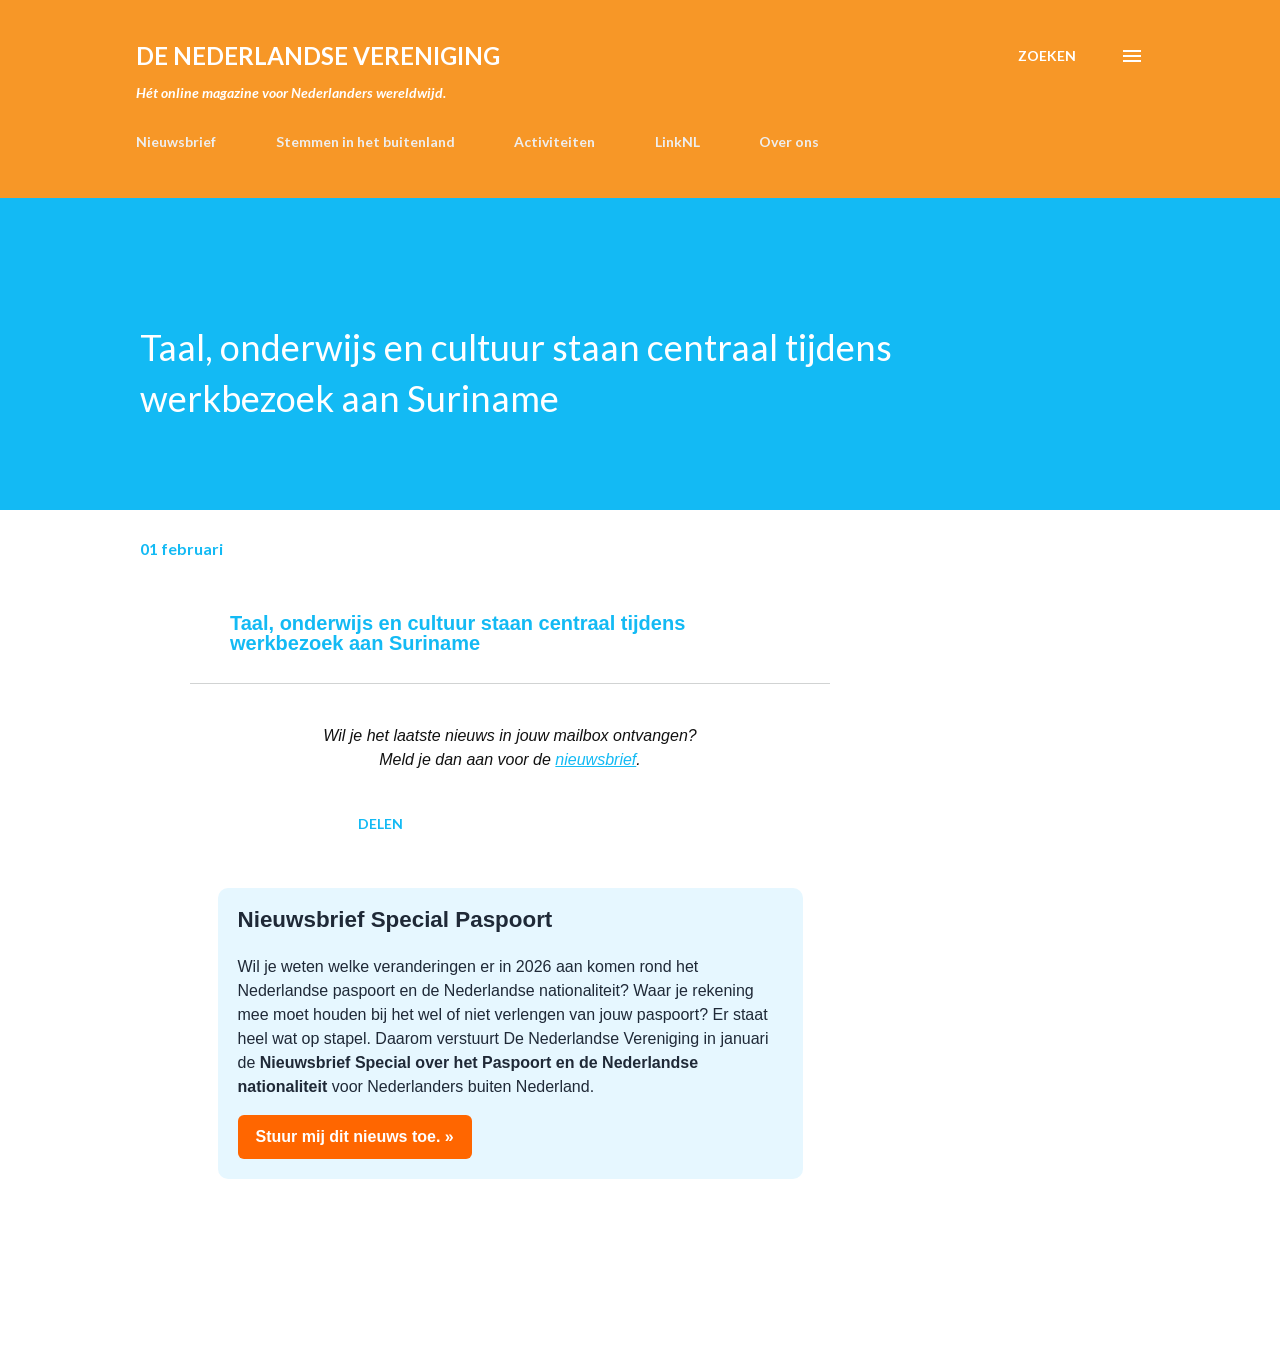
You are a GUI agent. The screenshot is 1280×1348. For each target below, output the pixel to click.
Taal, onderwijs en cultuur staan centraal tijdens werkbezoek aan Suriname (457, 633)
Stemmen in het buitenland (365, 141)
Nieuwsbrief (176, 141)
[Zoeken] (1047, 56)
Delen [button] (380, 823)
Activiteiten (554, 141)
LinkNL (677, 141)
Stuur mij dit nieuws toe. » (355, 1136)
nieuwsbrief (595, 759)
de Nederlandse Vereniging (318, 55)
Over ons (789, 141)
